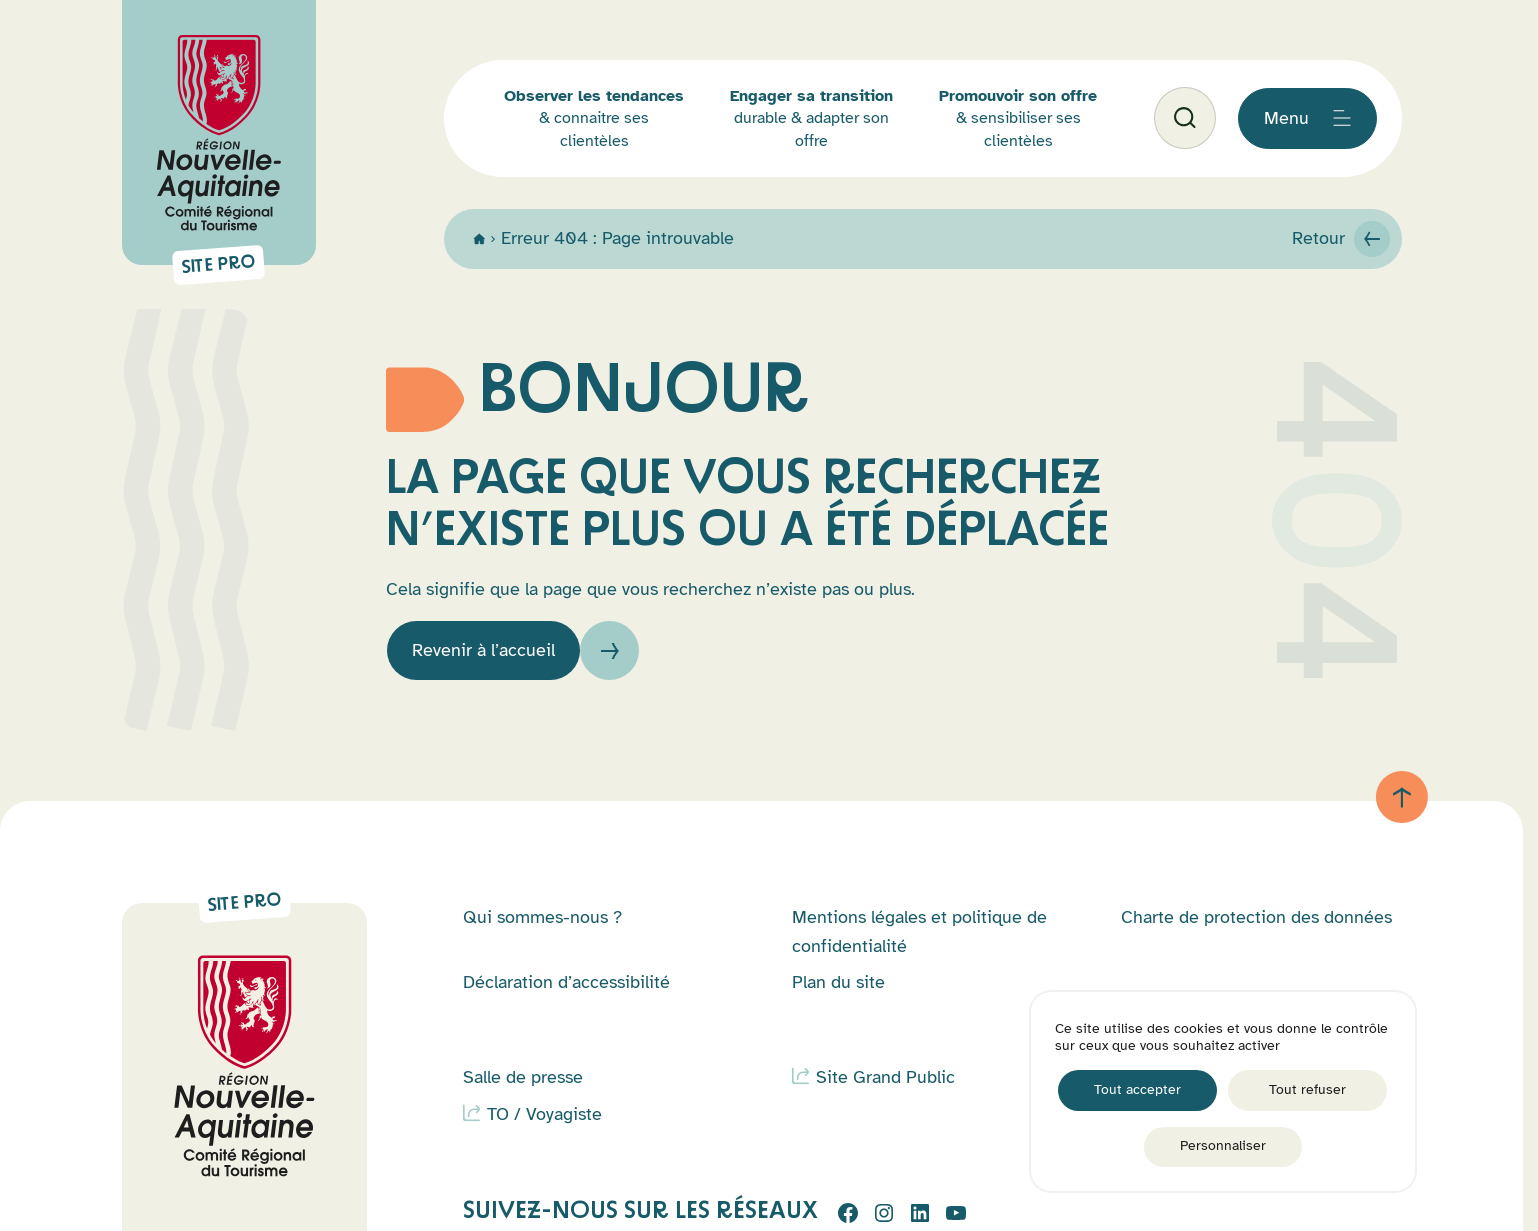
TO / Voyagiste (544, 1114)
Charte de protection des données (1256, 917)
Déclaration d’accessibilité (566, 982)
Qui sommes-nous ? (542, 917)
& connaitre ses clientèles (594, 118)
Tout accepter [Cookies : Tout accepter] (1137, 1089)
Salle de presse (523, 1077)
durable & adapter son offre (811, 118)
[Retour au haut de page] (1402, 797)
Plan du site (838, 982)
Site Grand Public (885, 1077)
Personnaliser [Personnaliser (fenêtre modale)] (1223, 1145)
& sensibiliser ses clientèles (1018, 118)
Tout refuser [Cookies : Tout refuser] (1307, 1089)
